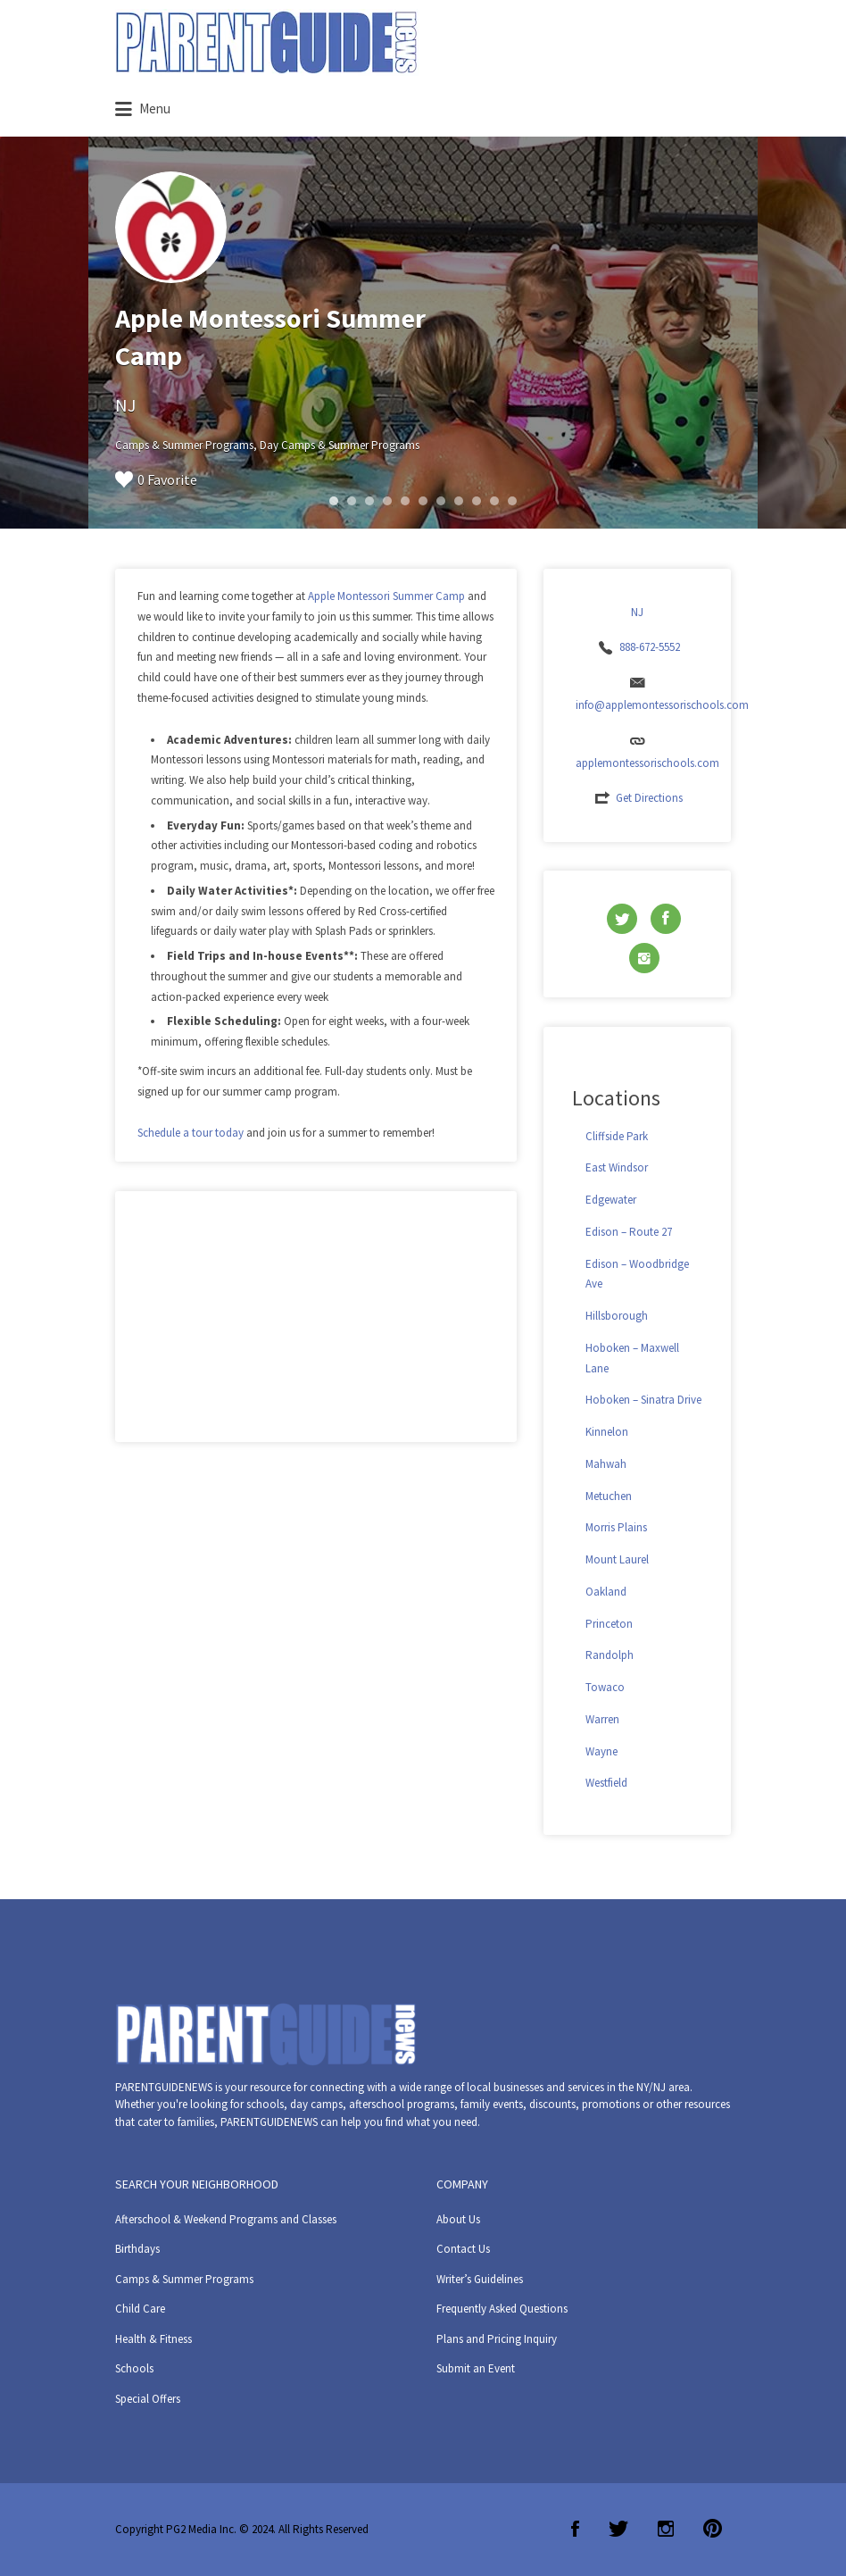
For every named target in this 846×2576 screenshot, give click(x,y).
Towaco (605, 1687)
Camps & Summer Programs (184, 2279)
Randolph (609, 1655)
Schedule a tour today (190, 1132)
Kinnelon (606, 1431)
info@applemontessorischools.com (662, 705)
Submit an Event (475, 2368)
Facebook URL (666, 919)
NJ (125, 405)
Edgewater (610, 1199)
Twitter (618, 2528)
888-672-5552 (649, 646)
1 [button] (333, 500)
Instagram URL (644, 958)
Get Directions (649, 797)
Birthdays (137, 2248)
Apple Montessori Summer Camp (386, 596)
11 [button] (512, 500)
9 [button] (476, 500)
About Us (458, 2219)
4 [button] (387, 500)
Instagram (666, 2528)
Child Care (140, 2308)
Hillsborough (616, 1315)
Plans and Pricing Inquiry (496, 2339)
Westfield (606, 1782)
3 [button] (369, 500)
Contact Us (463, 2248)
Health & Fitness (153, 2339)
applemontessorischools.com (647, 763)
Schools (134, 2368)
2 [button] (351, 500)
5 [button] (405, 500)
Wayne (601, 1751)
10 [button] (494, 500)
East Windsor (616, 1167)
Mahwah (605, 1463)
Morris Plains (616, 1527)
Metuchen (608, 1496)
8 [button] (458, 500)
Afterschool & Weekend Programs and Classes (225, 2219)
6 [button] (423, 500)
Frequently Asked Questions (502, 2308)
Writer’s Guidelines (479, 2279)
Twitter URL (622, 919)
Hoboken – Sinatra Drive (643, 1399)
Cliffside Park (616, 1136)
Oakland (605, 1591)
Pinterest (712, 2528)
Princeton (609, 1623)
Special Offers (147, 2398)
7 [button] (440, 500)
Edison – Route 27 (628, 1231)
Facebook (575, 2528)
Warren (602, 1719)
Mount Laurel (617, 1559)
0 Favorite (156, 479)
